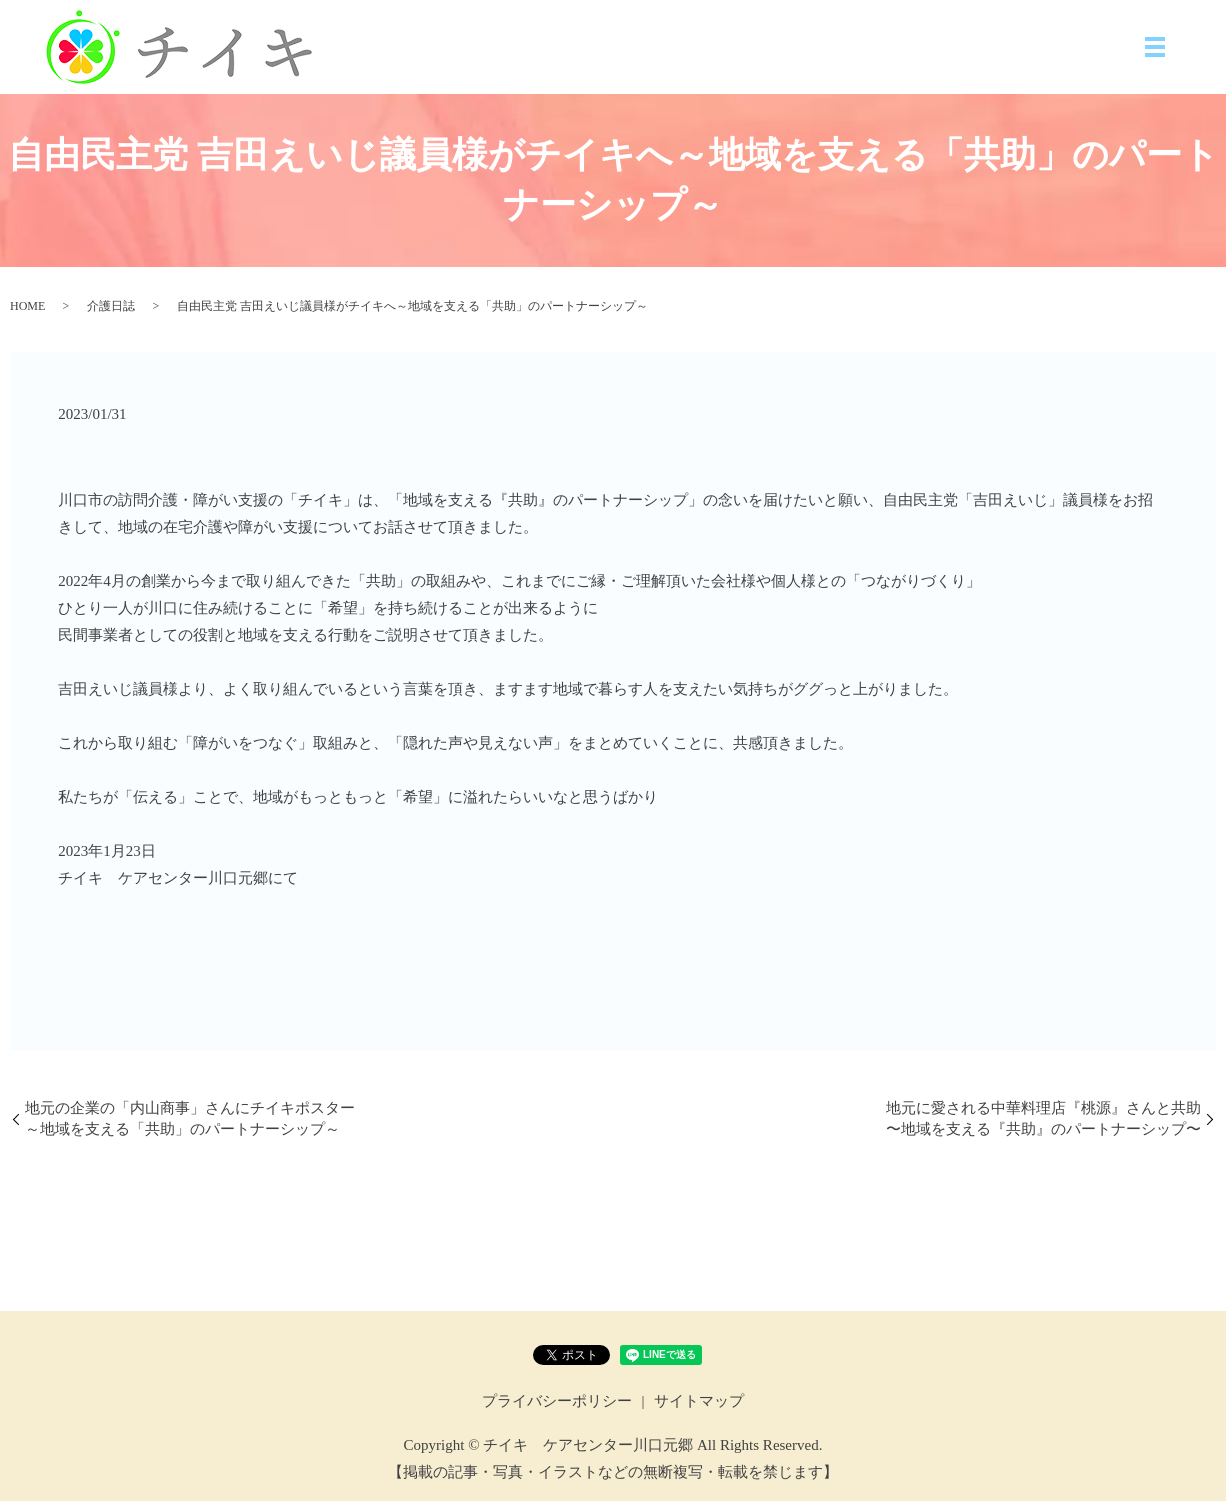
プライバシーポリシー (557, 1401)
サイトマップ (699, 1401)
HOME (27, 306)
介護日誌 (111, 306)
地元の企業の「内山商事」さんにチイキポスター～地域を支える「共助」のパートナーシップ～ (190, 1118)
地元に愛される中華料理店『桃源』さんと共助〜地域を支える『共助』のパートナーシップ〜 (1043, 1118)
